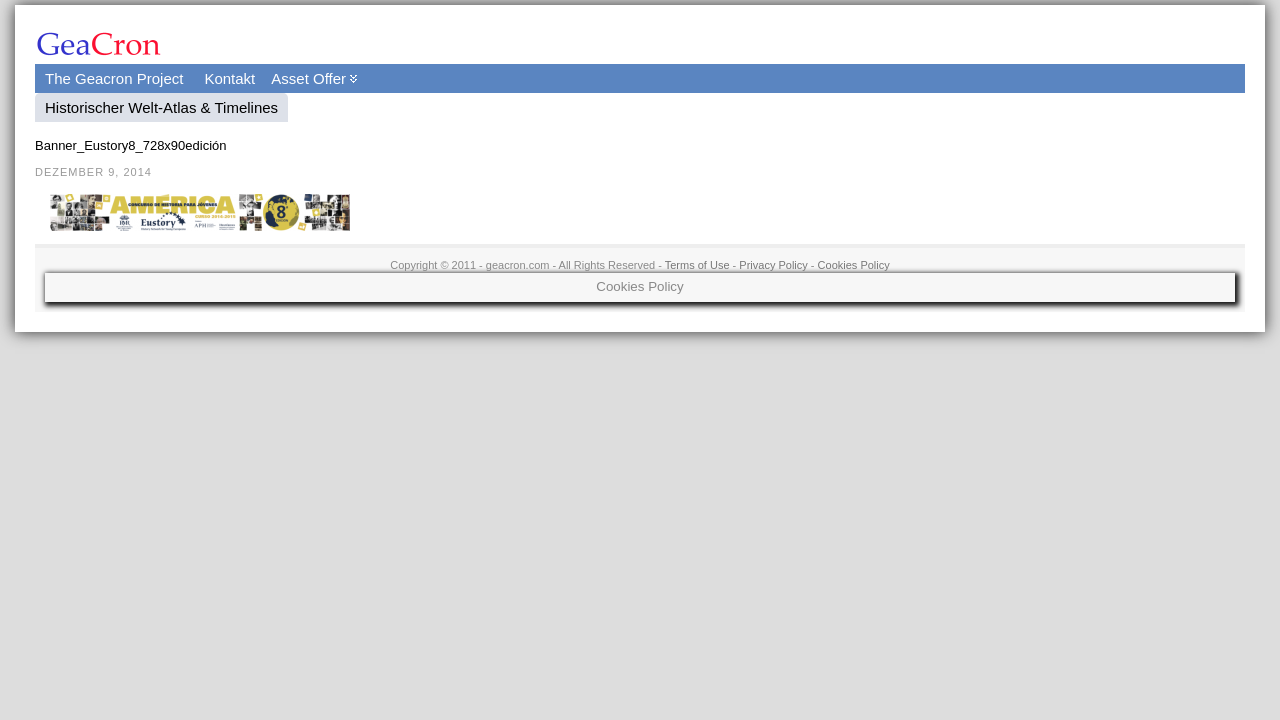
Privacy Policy (773, 265)
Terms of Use (697, 265)
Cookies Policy (854, 265)
